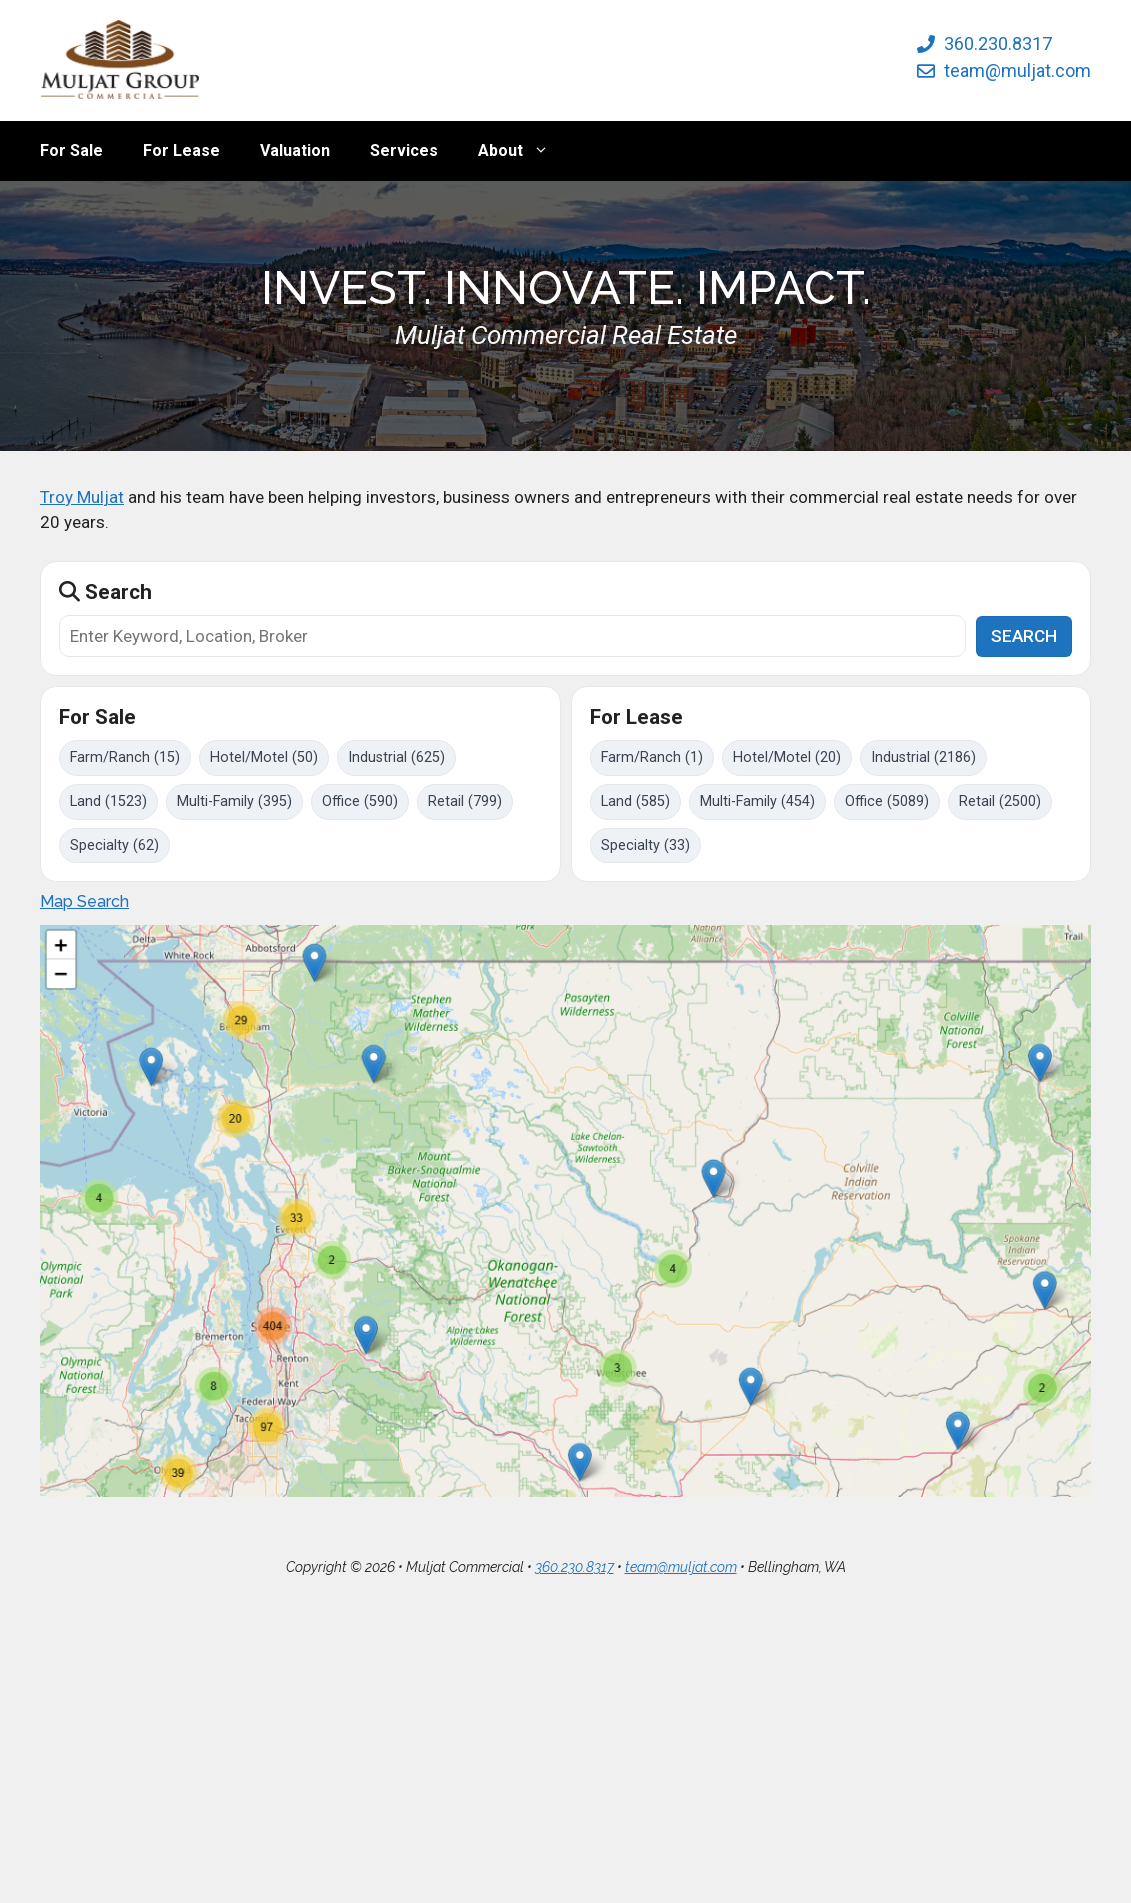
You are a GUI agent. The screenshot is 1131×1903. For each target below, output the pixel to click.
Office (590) (360, 801)
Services (404, 150)
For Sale (71, 150)
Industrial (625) (396, 757)
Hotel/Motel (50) (264, 757)
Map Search (84, 901)
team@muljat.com (1017, 70)
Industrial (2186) (923, 757)
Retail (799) (465, 801)
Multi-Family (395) (234, 801)
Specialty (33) (645, 845)
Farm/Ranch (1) (652, 757)
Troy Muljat (82, 497)
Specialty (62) (114, 845)
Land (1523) (108, 801)
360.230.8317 (998, 43)
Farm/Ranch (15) (125, 757)
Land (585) (635, 801)
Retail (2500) (1000, 801)
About (523, 151)
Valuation (295, 150)
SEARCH (1024, 636)
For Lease (181, 150)
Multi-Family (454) (757, 801)
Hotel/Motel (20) (787, 757)
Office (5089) (887, 801)
